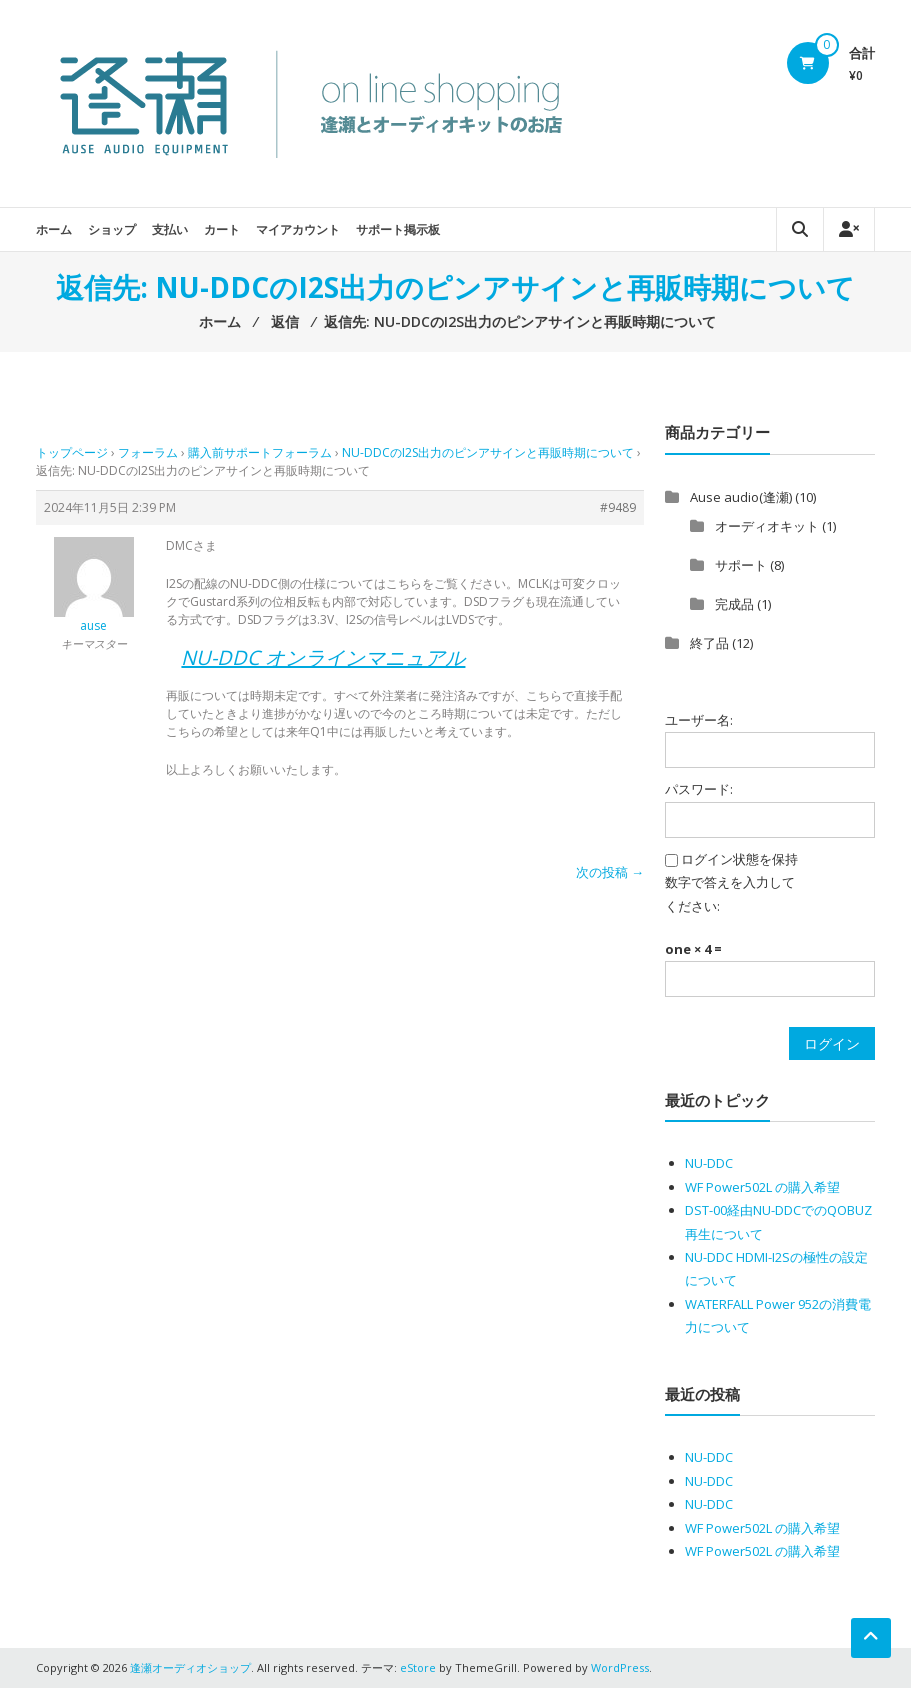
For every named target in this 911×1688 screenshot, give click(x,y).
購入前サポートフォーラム (260, 452)
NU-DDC (709, 1163)
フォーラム (148, 452)
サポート (741, 565)
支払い (170, 229)
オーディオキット (767, 526)
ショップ (112, 229)
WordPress (620, 1667)
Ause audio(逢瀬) (741, 497)
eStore (418, 1667)
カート (222, 229)
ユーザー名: (699, 720)
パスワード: (699, 789)
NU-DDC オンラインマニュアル (323, 657)
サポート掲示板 (398, 229)
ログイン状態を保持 (739, 859)
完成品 (734, 604)
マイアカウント (298, 229)
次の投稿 (610, 872)
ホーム (54, 229)
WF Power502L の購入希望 (762, 1187)
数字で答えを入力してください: (730, 893)
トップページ (72, 452)
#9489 (618, 507)
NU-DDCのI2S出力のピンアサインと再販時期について (488, 452)
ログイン (832, 1043)
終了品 (709, 643)
